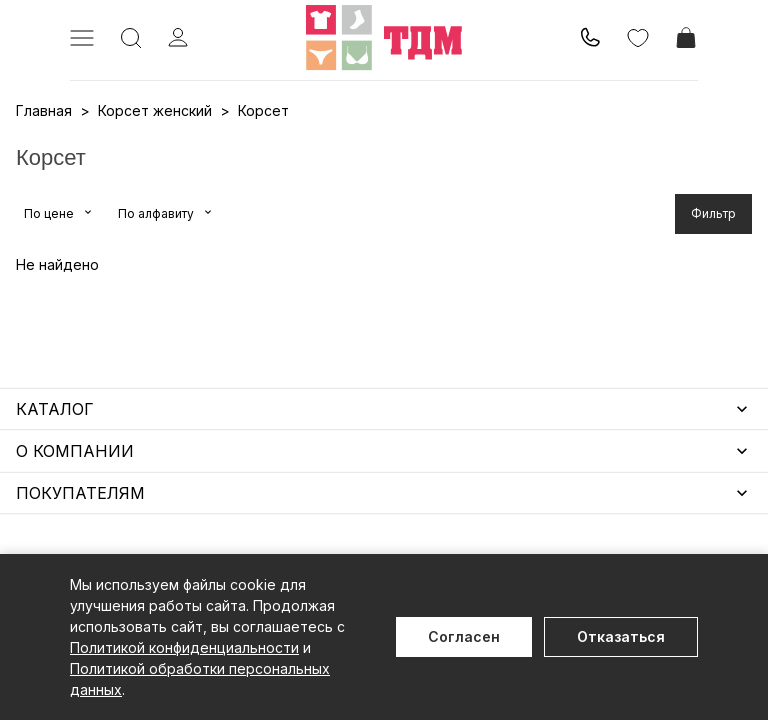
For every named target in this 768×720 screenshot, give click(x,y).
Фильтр (713, 213)
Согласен (464, 636)
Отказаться (621, 636)
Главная (44, 110)
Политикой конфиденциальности (184, 647)
